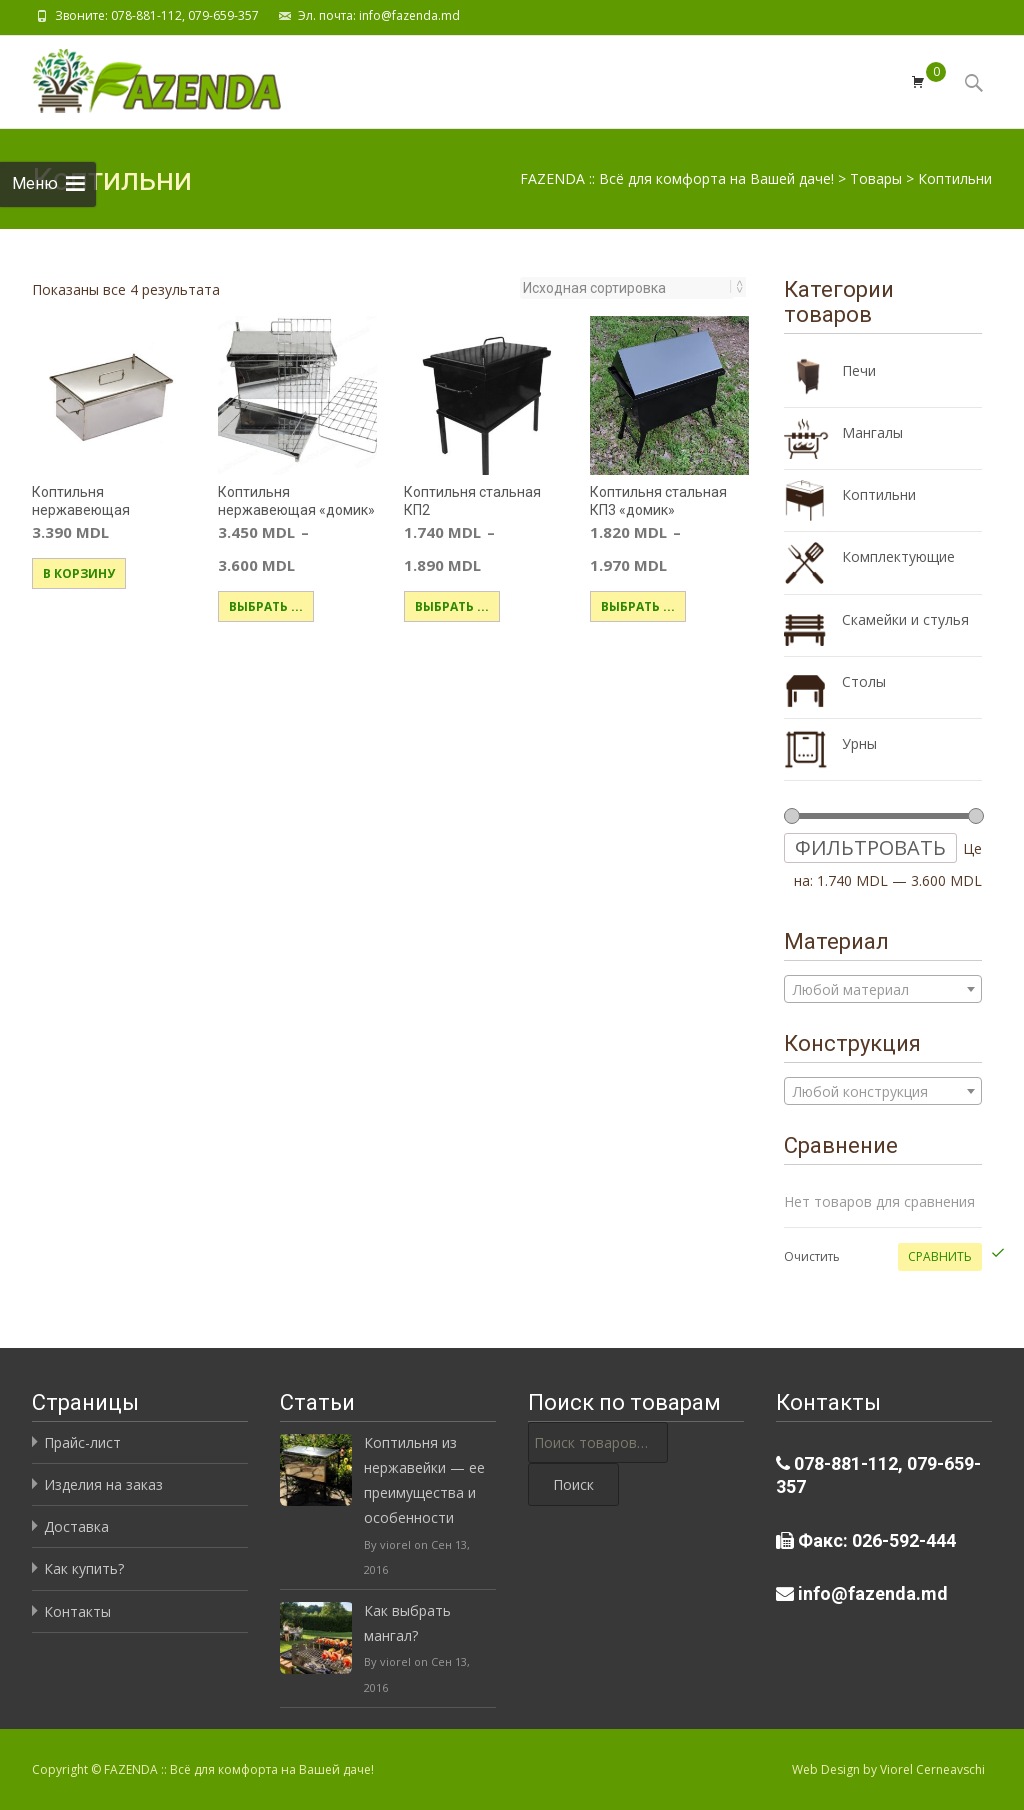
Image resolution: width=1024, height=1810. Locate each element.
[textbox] (883, 990)
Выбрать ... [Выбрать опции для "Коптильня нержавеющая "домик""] (266, 606)
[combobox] (883, 989)
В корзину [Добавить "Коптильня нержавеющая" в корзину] (79, 573)
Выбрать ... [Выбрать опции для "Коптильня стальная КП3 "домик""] (638, 606)
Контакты (77, 1611)
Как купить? (84, 1568)
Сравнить (940, 1256)
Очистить (812, 1256)
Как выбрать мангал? (407, 1623)
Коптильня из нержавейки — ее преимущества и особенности (424, 1480)
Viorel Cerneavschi (932, 1769)
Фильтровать (870, 847)
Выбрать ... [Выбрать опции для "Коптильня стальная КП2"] (452, 606)
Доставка (76, 1526)
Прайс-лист (82, 1442)
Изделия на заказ (103, 1484)
